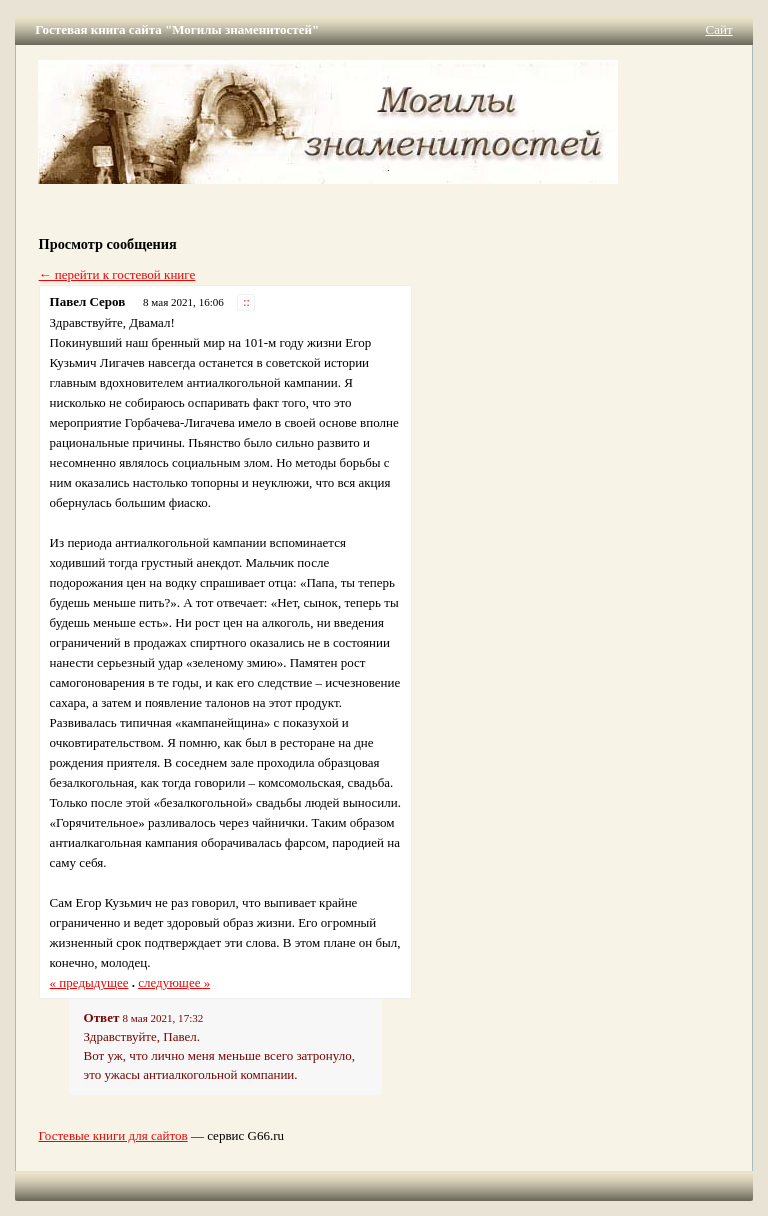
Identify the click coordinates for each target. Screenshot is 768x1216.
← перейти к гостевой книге (117, 274)
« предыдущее (89, 982)
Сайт (719, 29)
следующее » (174, 982)
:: (246, 302)
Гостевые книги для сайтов (112, 1135)
